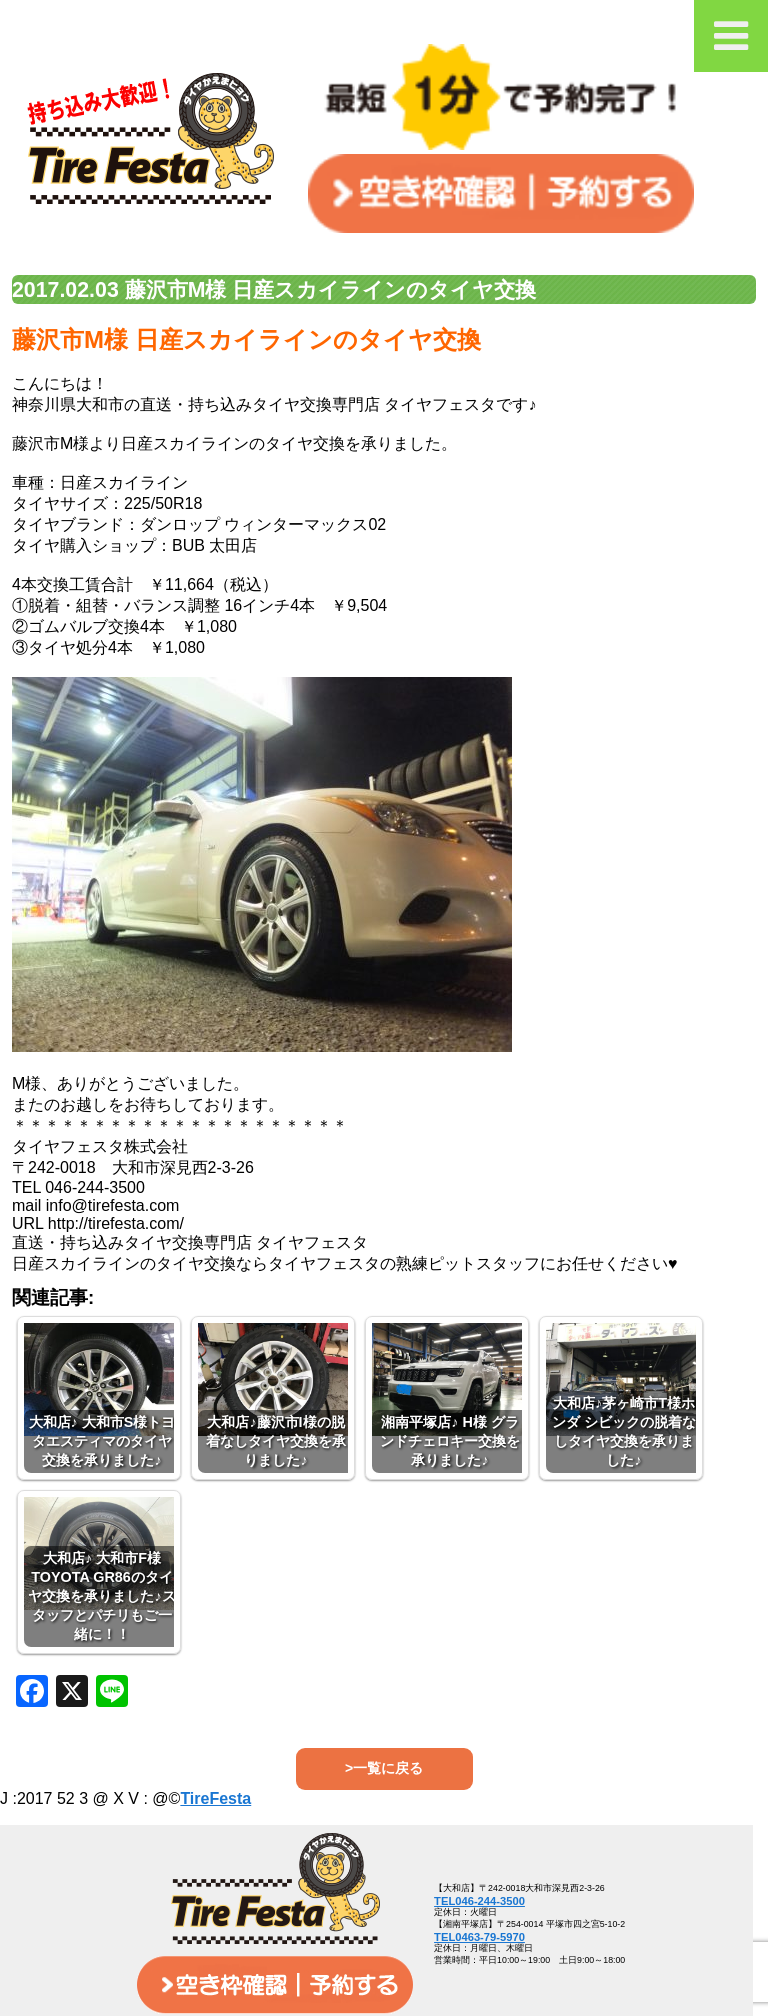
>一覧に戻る (384, 1768)
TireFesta (215, 1798)
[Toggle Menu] (731, 36)
